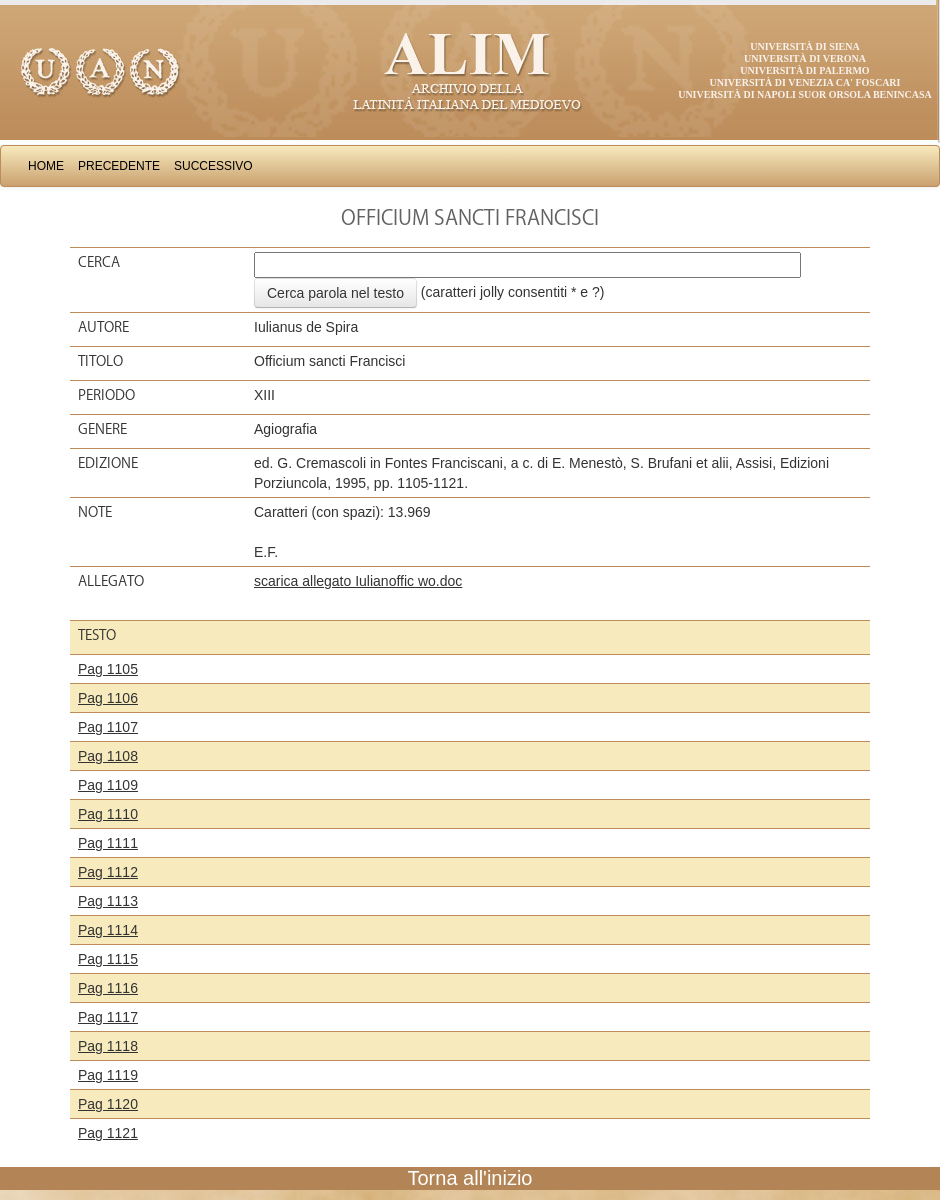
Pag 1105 (108, 669)
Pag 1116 (108, 988)
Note (95, 512)
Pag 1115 (108, 959)
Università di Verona (805, 58)
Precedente (119, 166)
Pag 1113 (108, 901)
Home (46, 166)
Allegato (111, 581)
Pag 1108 (108, 756)
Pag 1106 (108, 698)
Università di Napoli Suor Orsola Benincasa (805, 94)
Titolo (100, 361)
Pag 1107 (108, 727)
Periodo (106, 395)
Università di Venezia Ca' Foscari (805, 82)
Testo (97, 635)
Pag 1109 (108, 785)
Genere (102, 429)
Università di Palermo (804, 70)
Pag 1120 (108, 1104)
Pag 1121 (108, 1133)
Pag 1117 (108, 1017)
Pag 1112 (108, 872)
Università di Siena (804, 46)
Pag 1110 (108, 814)
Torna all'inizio (470, 1178)
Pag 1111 (108, 843)
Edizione (108, 463)
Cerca (99, 262)
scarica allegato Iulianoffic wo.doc (358, 581)
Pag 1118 (108, 1046)
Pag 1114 (108, 930)
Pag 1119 (108, 1075)
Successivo (213, 166)
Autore (103, 327)
